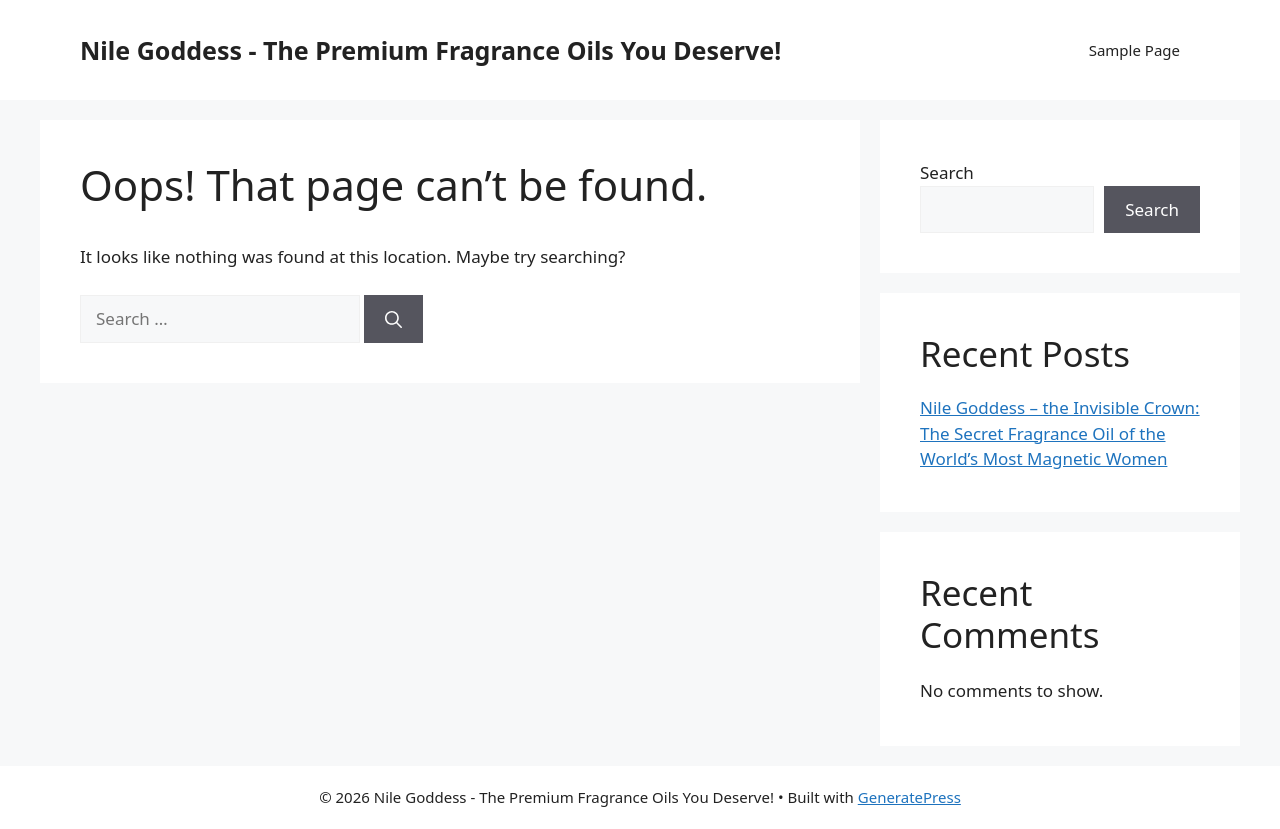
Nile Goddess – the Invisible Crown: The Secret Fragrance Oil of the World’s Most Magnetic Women (1060, 433)
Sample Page (1134, 50)
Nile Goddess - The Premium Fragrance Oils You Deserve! (430, 50)
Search (947, 172)
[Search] (393, 319)
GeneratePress (909, 797)
